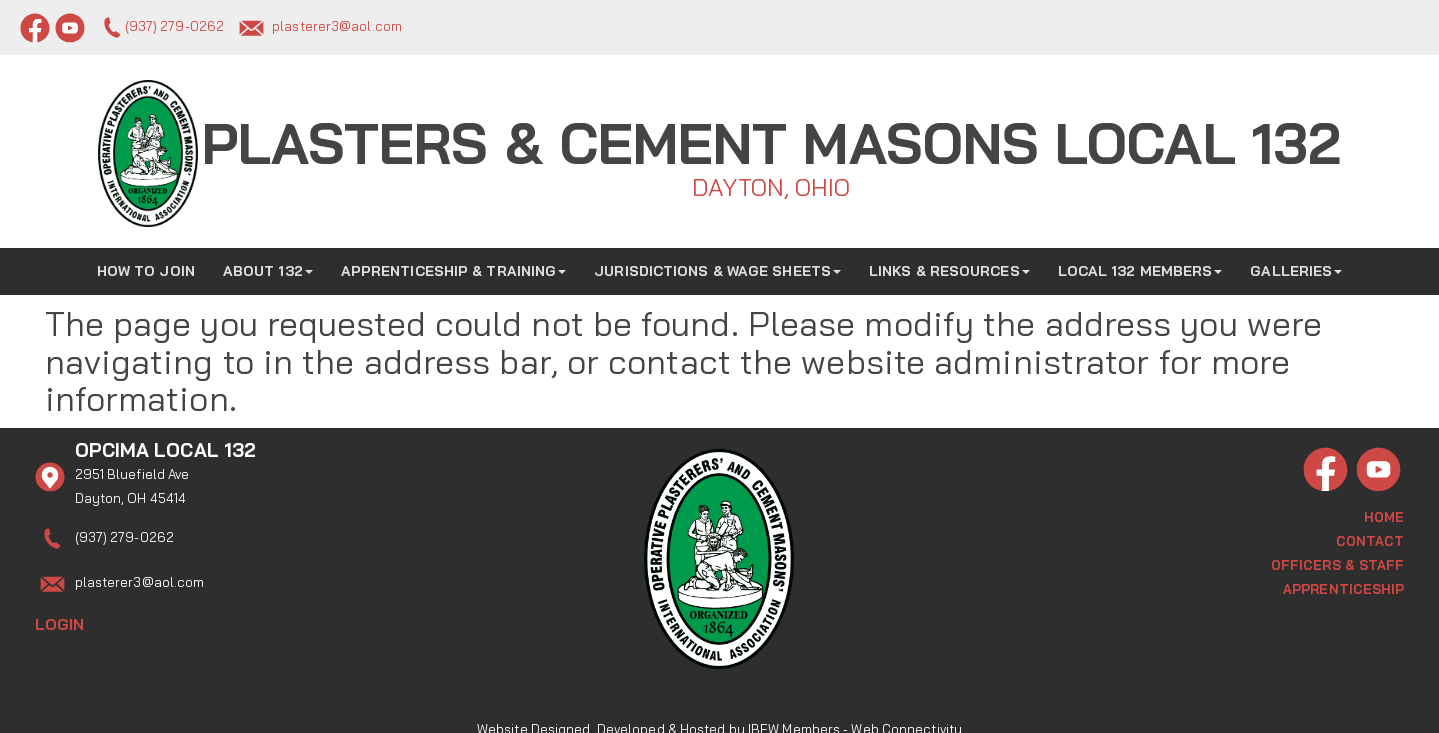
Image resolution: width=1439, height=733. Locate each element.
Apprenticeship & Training (454, 265)
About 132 (268, 265)
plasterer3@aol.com (337, 26)
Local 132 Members (1140, 265)
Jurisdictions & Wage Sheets (717, 265)
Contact (1370, 534)
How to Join (146, 265)
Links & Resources (949, 265)
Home (1384, 510)
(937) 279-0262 (174, 26)
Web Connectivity (906, 708)
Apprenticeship (1343, 582)
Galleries (1296, 265)
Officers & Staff (1338, 558)
